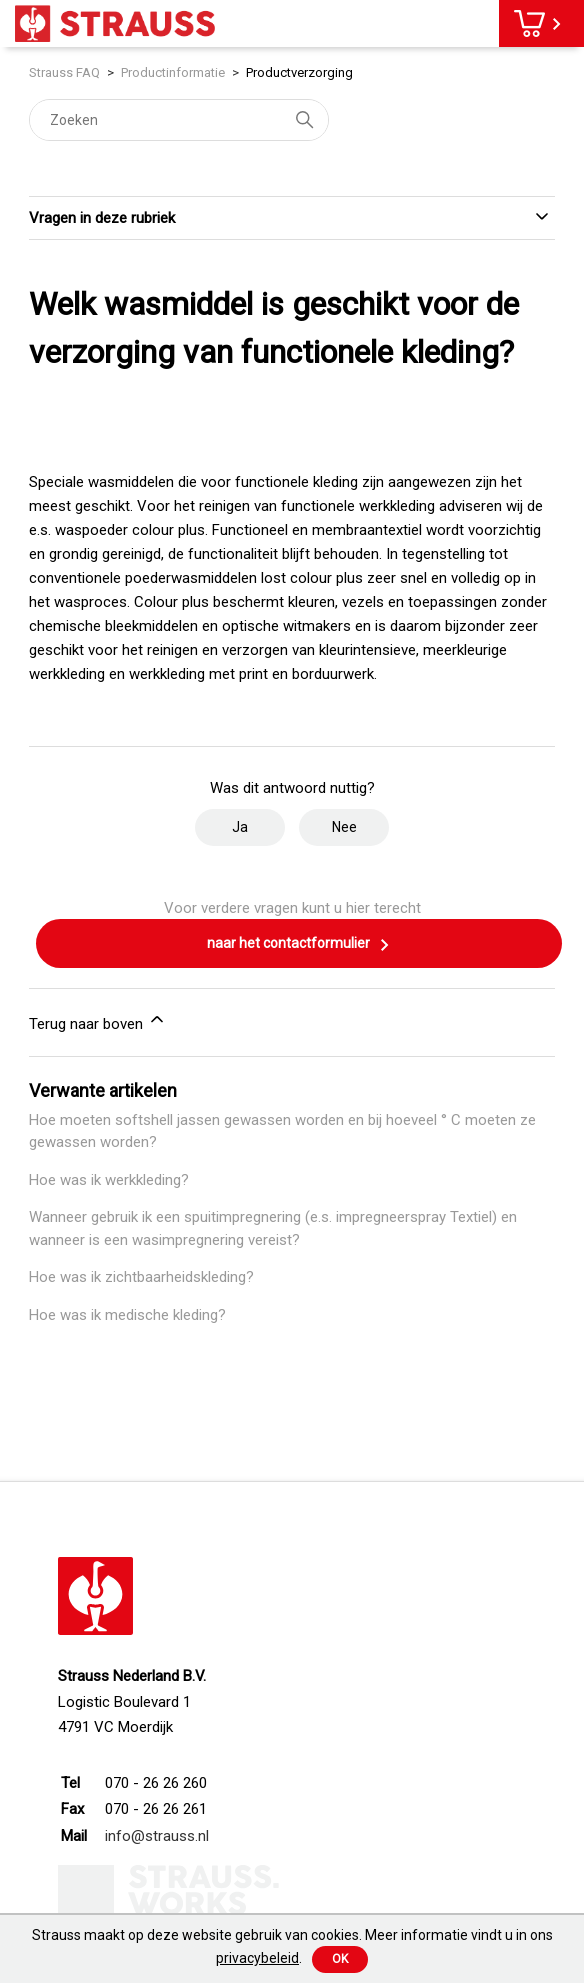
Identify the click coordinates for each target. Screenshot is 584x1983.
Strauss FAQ (66, 72)
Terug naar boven (98, 1021)
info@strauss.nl (157, 1836)
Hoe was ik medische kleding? (127, 1315)
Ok (340, 1959)
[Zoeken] (179, 120)
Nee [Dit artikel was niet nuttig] (344, 827)
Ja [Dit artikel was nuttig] (240, 827)
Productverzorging (299, 72)
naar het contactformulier (299, 945)
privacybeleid (257, 1958)
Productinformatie (173, 72)
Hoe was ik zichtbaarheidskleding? (141, 1277)
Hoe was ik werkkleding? (109, 1180)
